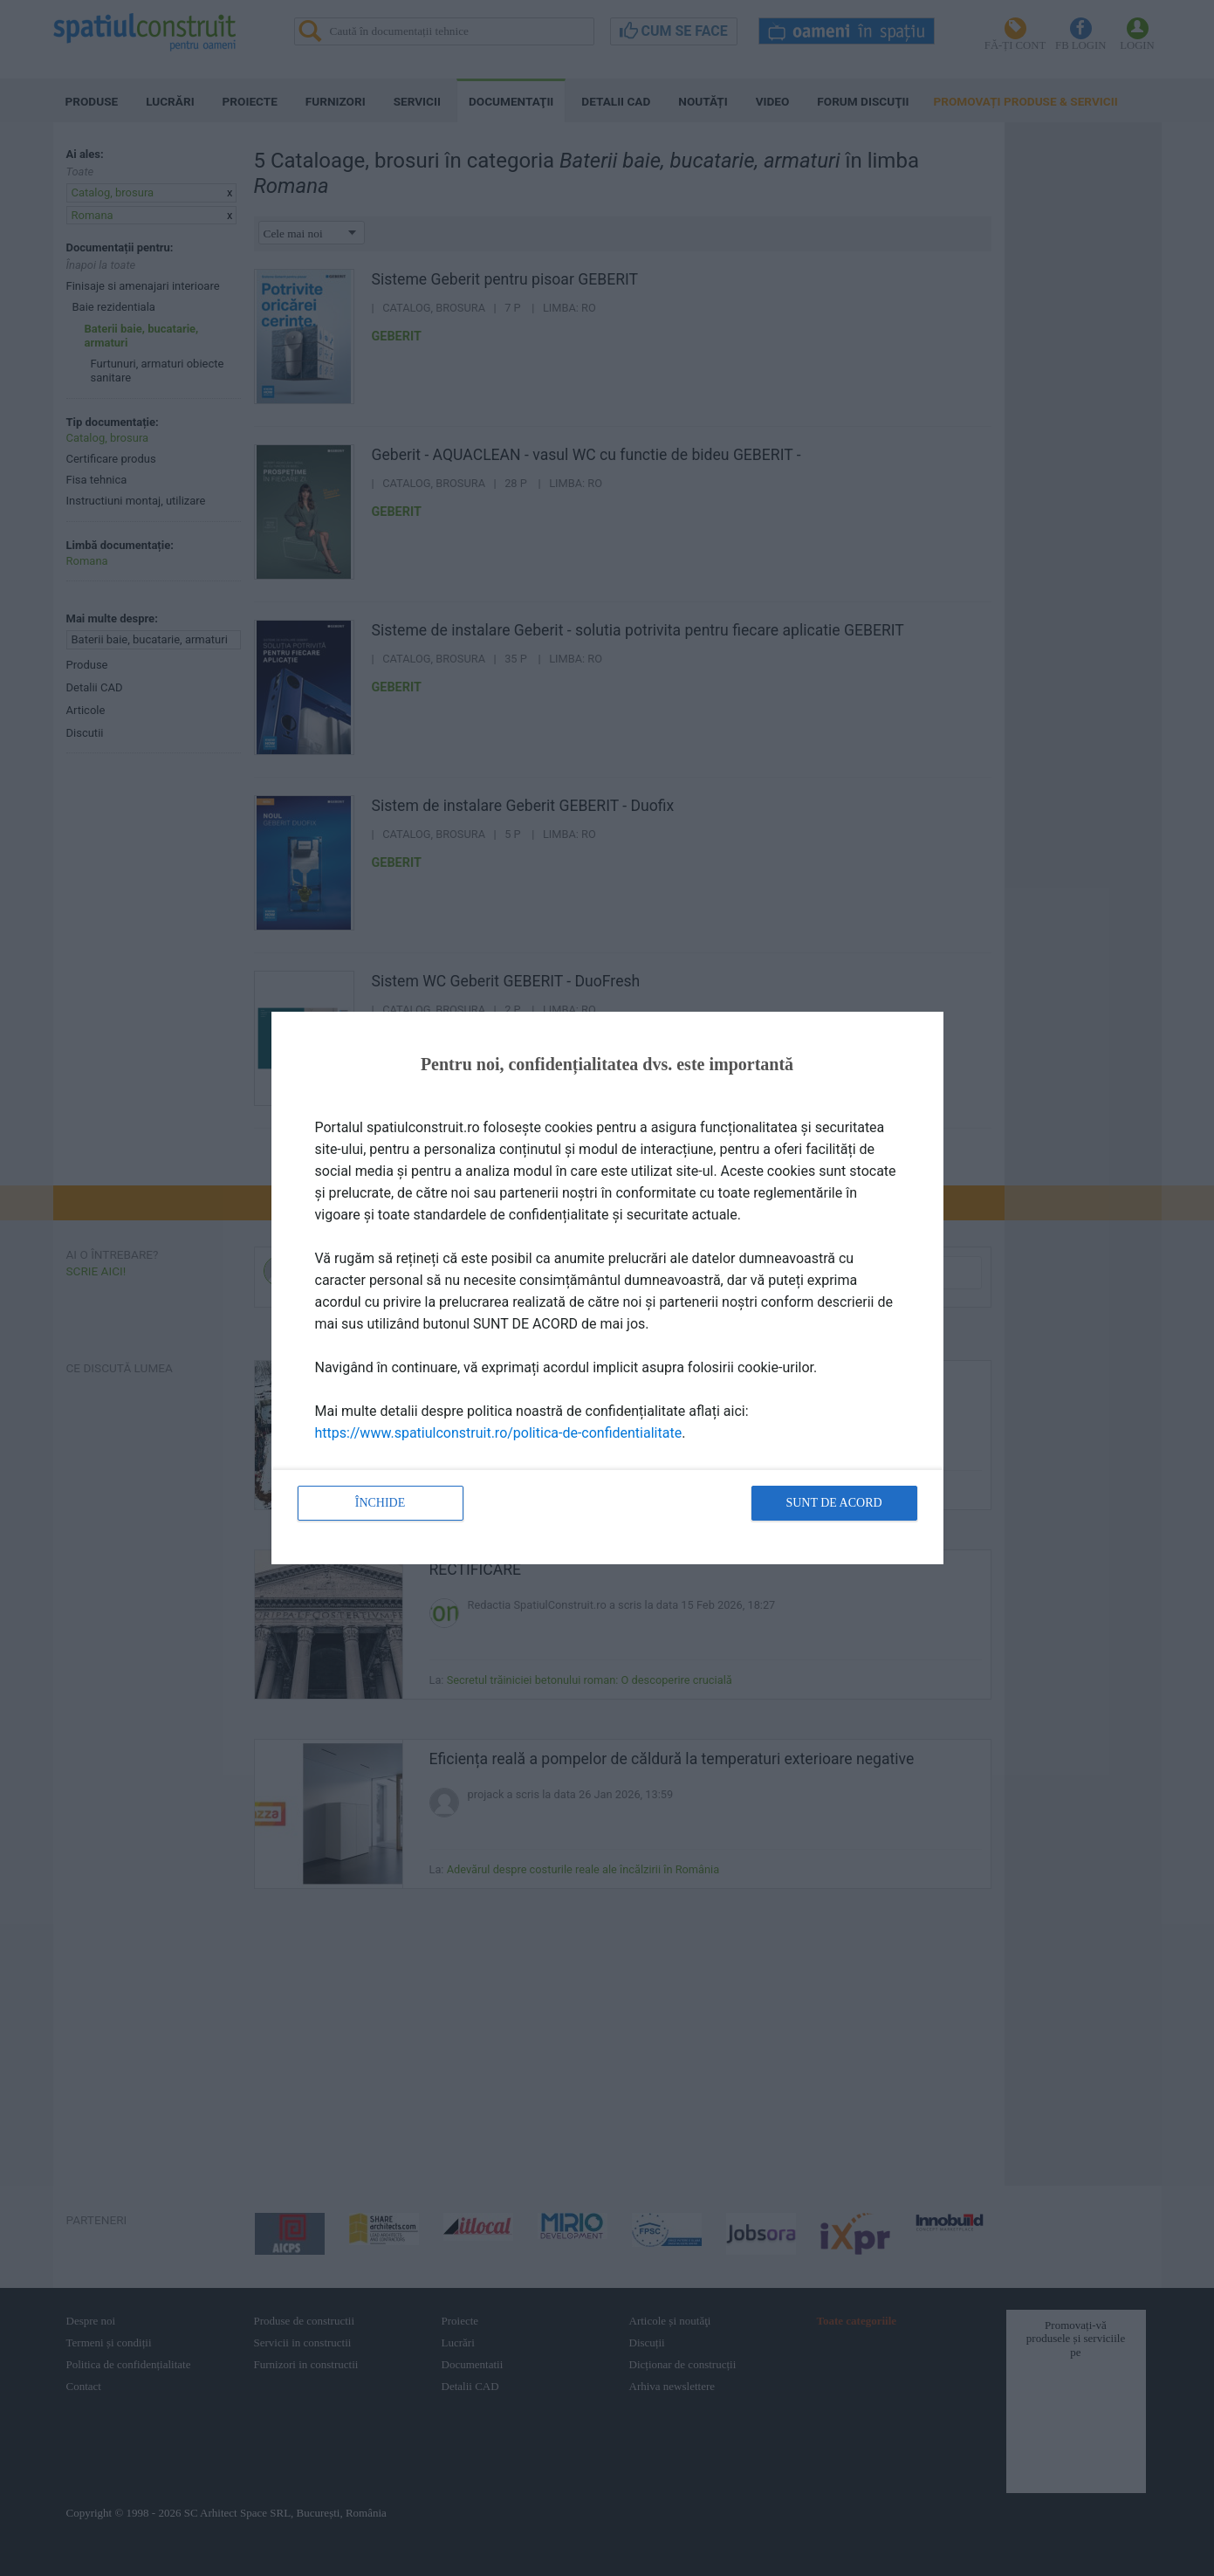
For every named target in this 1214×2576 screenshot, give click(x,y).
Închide (380, 1502)
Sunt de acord (833, 1502)
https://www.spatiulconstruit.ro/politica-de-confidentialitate (498, 1433)
